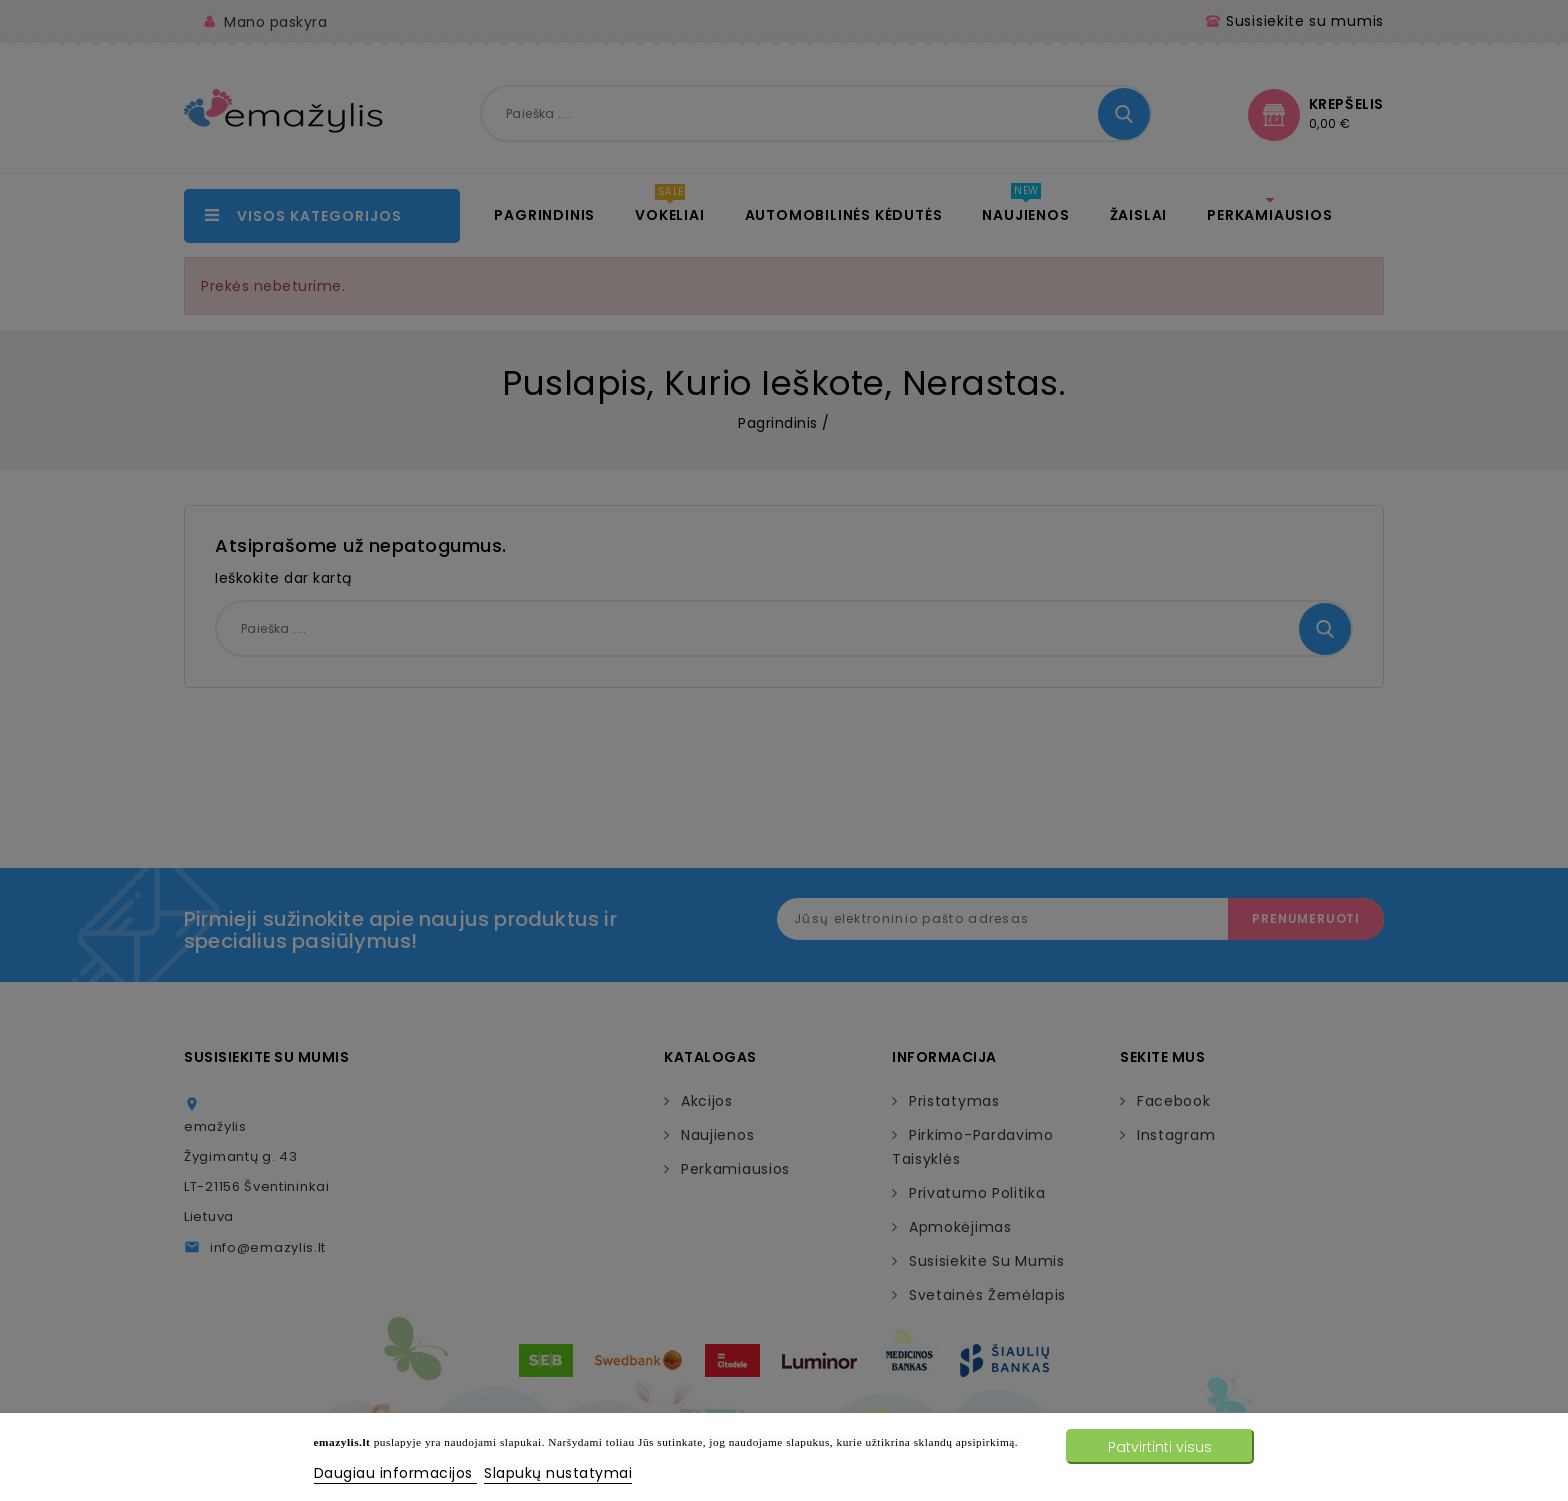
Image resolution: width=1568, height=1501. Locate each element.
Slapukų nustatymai (558, 1473)
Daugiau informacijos (396, 1473)
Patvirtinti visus (1160, 1447)
